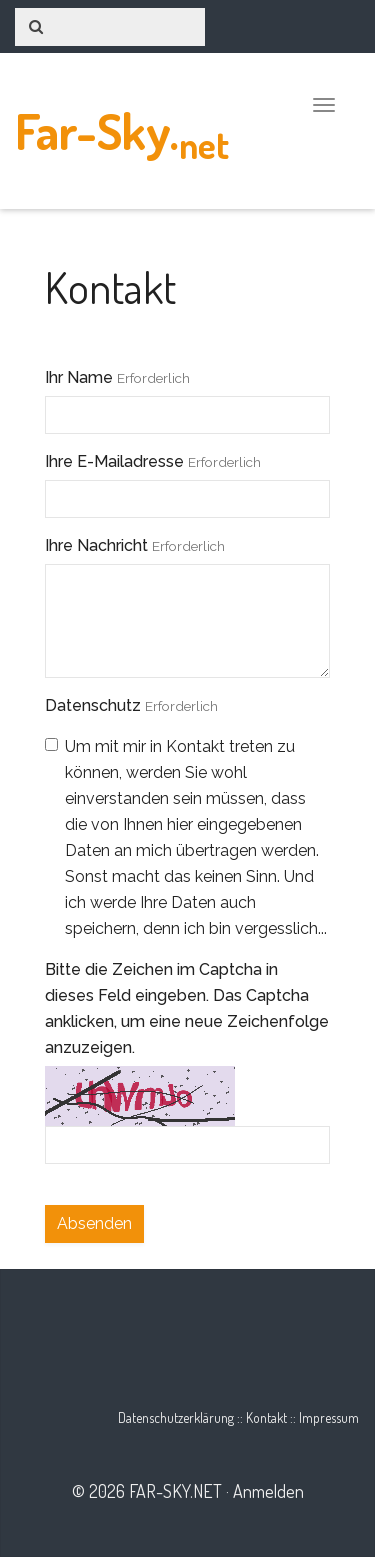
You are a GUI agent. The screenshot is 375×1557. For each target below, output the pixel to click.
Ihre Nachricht (96, 545)
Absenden (94, 1223)
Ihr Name (79, 377)
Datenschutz (93, 705)
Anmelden (268, 1491)
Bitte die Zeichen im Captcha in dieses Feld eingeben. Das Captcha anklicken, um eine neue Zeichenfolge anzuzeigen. (187, 1008)
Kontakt (266, 1417)
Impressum (329, 1417)
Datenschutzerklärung (176, 1417)
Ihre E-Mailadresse (114, 461)
